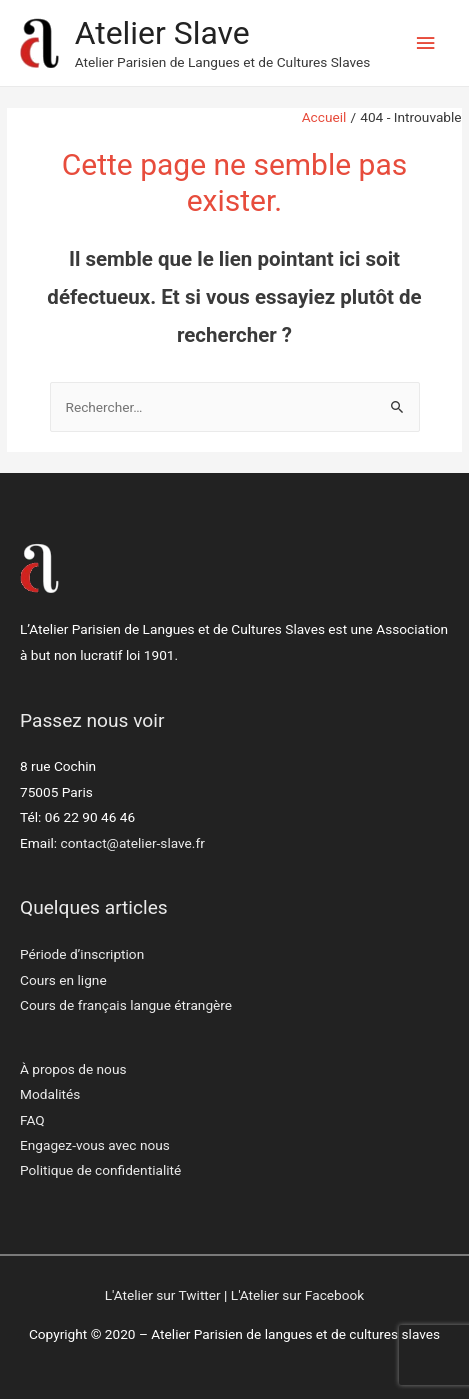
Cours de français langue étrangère (126, 1005)
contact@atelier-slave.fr (133, 843)
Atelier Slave (162, 33)
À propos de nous (73, 1069)
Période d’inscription (82, 954)
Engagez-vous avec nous (95, 1145)
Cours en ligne (63, 980)
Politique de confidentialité (100, 1170)
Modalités (50, 1094)
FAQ (32, 1120)
